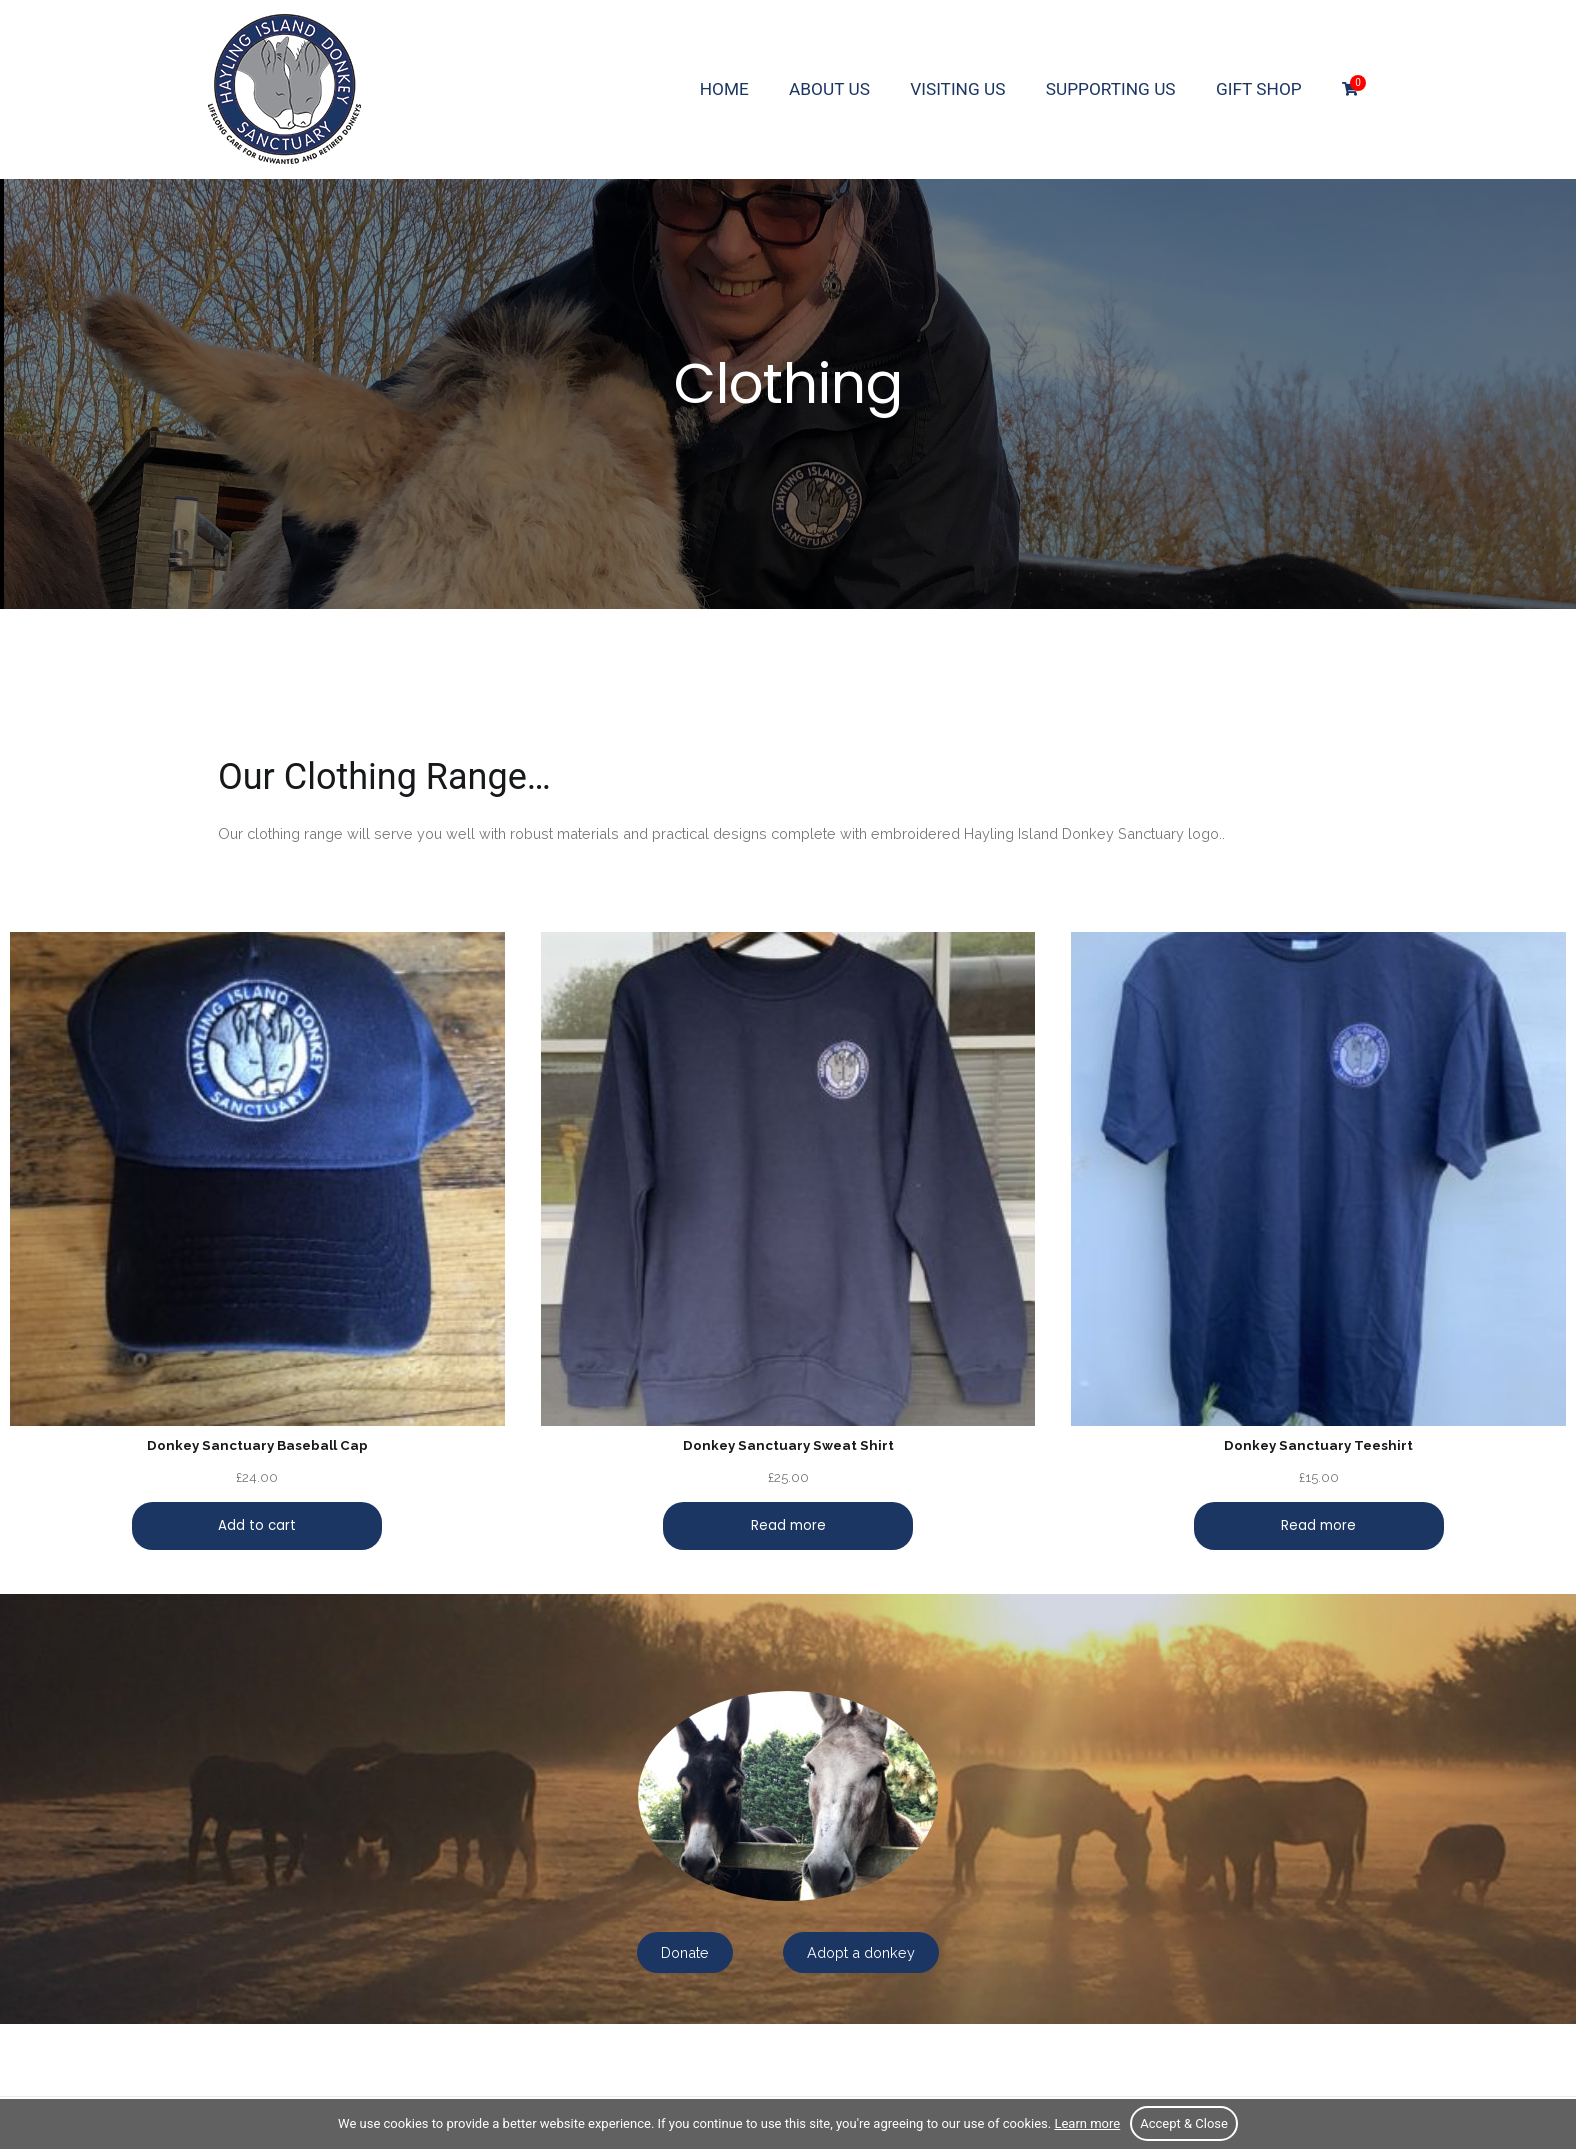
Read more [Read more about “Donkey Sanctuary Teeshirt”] (1318, 1525)
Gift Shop (1259, 89)
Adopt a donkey (861, 1952)
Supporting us (1111, 89)
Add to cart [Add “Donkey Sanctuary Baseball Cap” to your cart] (257, 1525)
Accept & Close (1184, 2123)
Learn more (1087, 2123)
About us (829, 89)
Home (724, 89)
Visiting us (957, 89)
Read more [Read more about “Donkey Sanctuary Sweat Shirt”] (788, 1525)
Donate (685, 1952)
